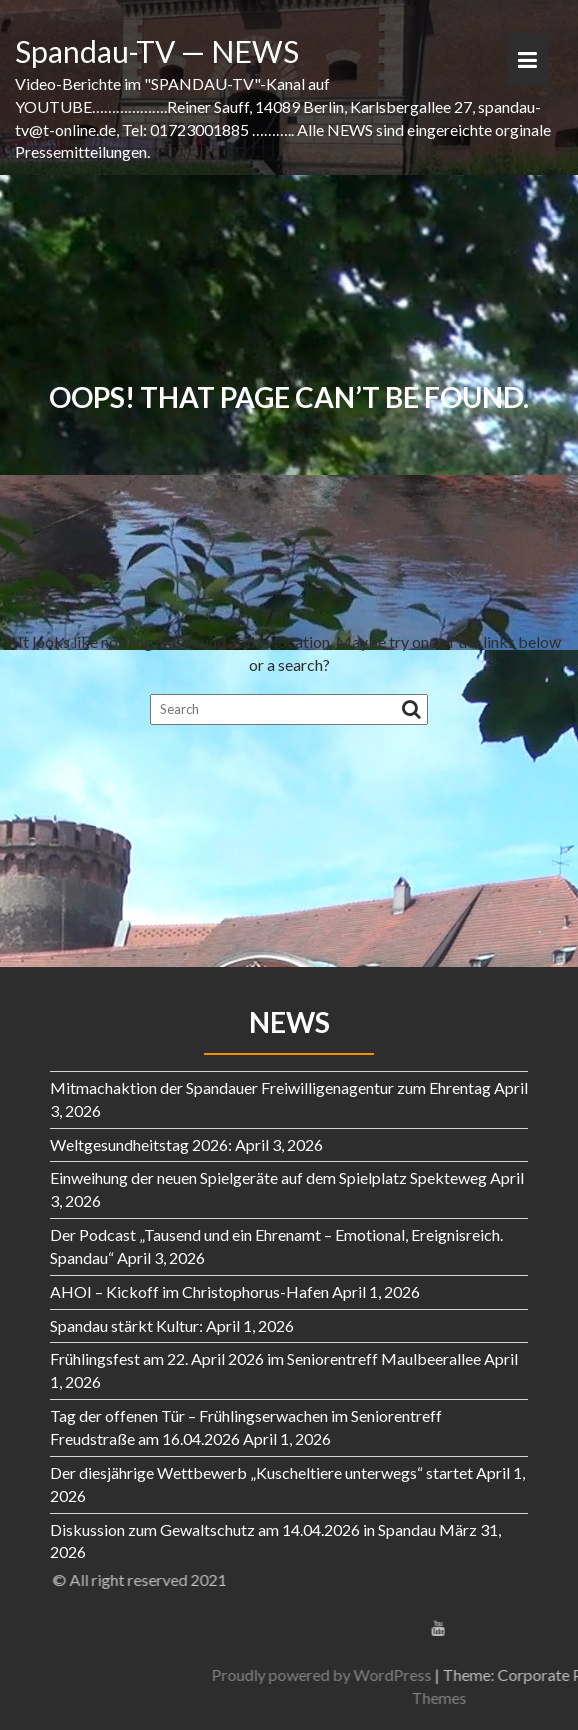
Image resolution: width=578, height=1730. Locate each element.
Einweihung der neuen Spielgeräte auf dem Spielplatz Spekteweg (268, 1177)
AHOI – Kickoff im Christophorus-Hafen (189, 1291)
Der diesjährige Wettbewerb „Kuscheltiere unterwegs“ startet (261, 1472)
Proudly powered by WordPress (436, 1674)
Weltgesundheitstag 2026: (141, 1144)
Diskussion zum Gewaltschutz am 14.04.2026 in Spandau (243, 1529)
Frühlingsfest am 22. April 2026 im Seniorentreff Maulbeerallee (265, 1358)
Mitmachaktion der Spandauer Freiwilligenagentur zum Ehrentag (270, 1087)
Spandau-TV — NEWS (157, 51)
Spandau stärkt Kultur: (126, 1325)
